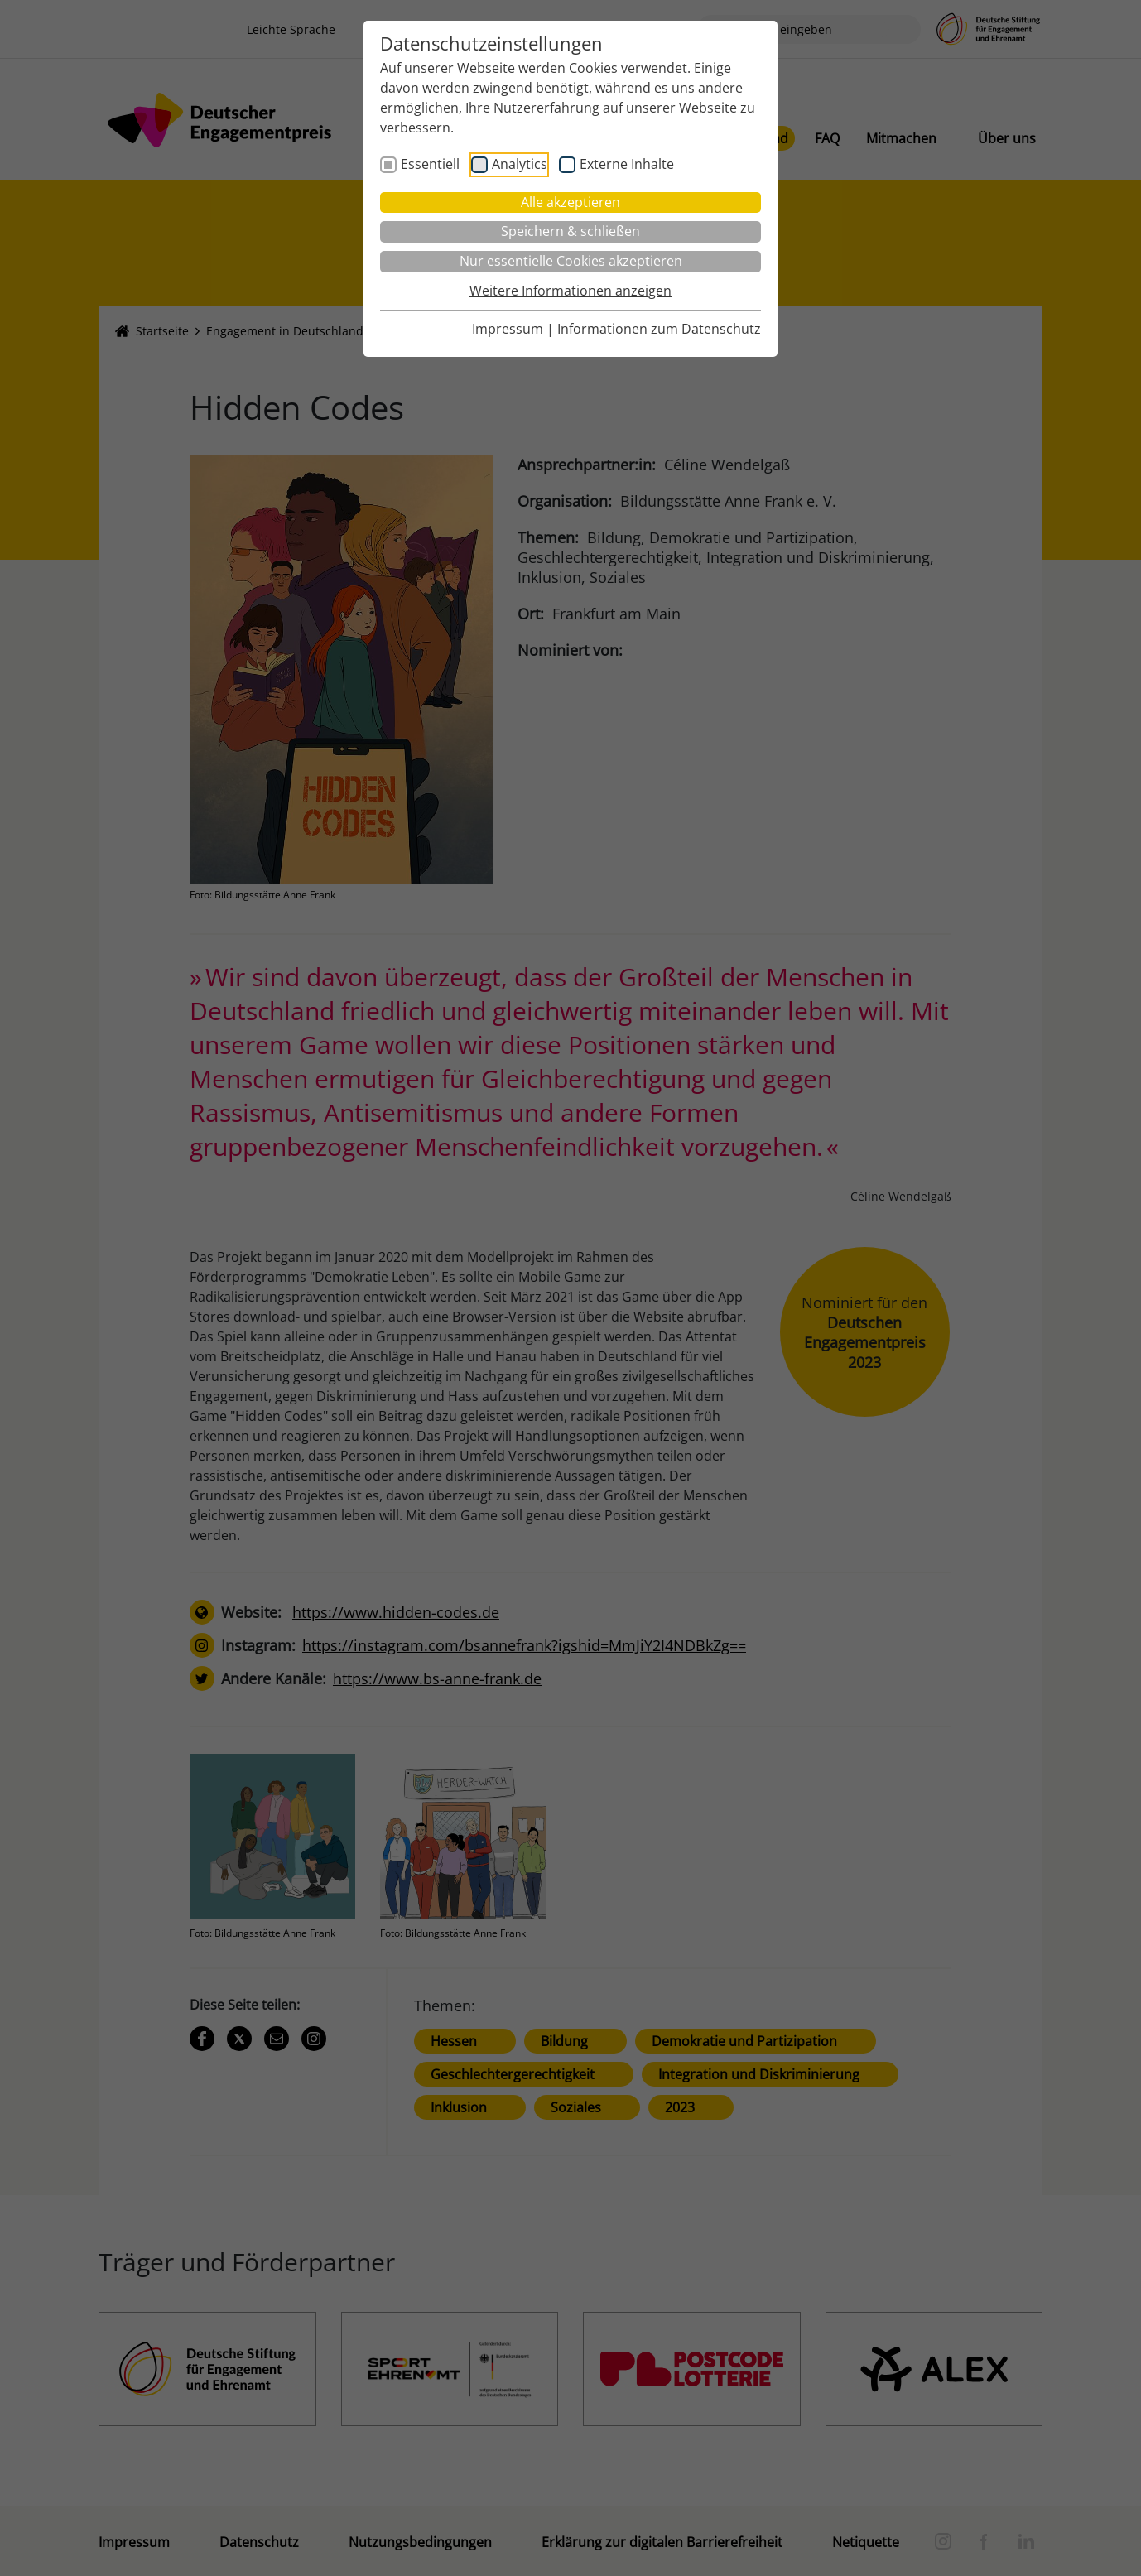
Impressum (507, 329)
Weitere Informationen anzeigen (570, 291)
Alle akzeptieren (570, 202)
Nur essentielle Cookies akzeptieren (571, 261)
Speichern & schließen (570, 231)
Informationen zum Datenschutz (659, 329)
